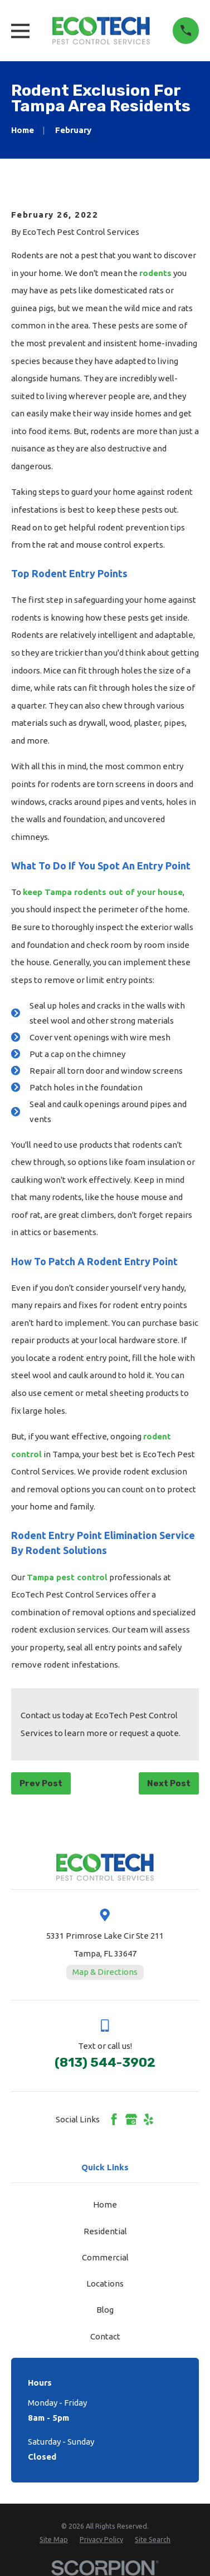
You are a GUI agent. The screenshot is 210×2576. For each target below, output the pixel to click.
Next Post (169, 1783)
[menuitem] (54, 2539)
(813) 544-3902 (105, 2062)
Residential (105, 2231)
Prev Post (40, 1783)
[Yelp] (148, 2119)
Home (105, 2204)
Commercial (105, 2257)
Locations (105, 2283)
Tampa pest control (67, 1577)
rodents (155, 273)
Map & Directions (105, 1972)
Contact (105, 2336)
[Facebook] (114, 2119)
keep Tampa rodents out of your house (103, 892)
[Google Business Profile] (131, 2119)
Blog (105, 2309)
